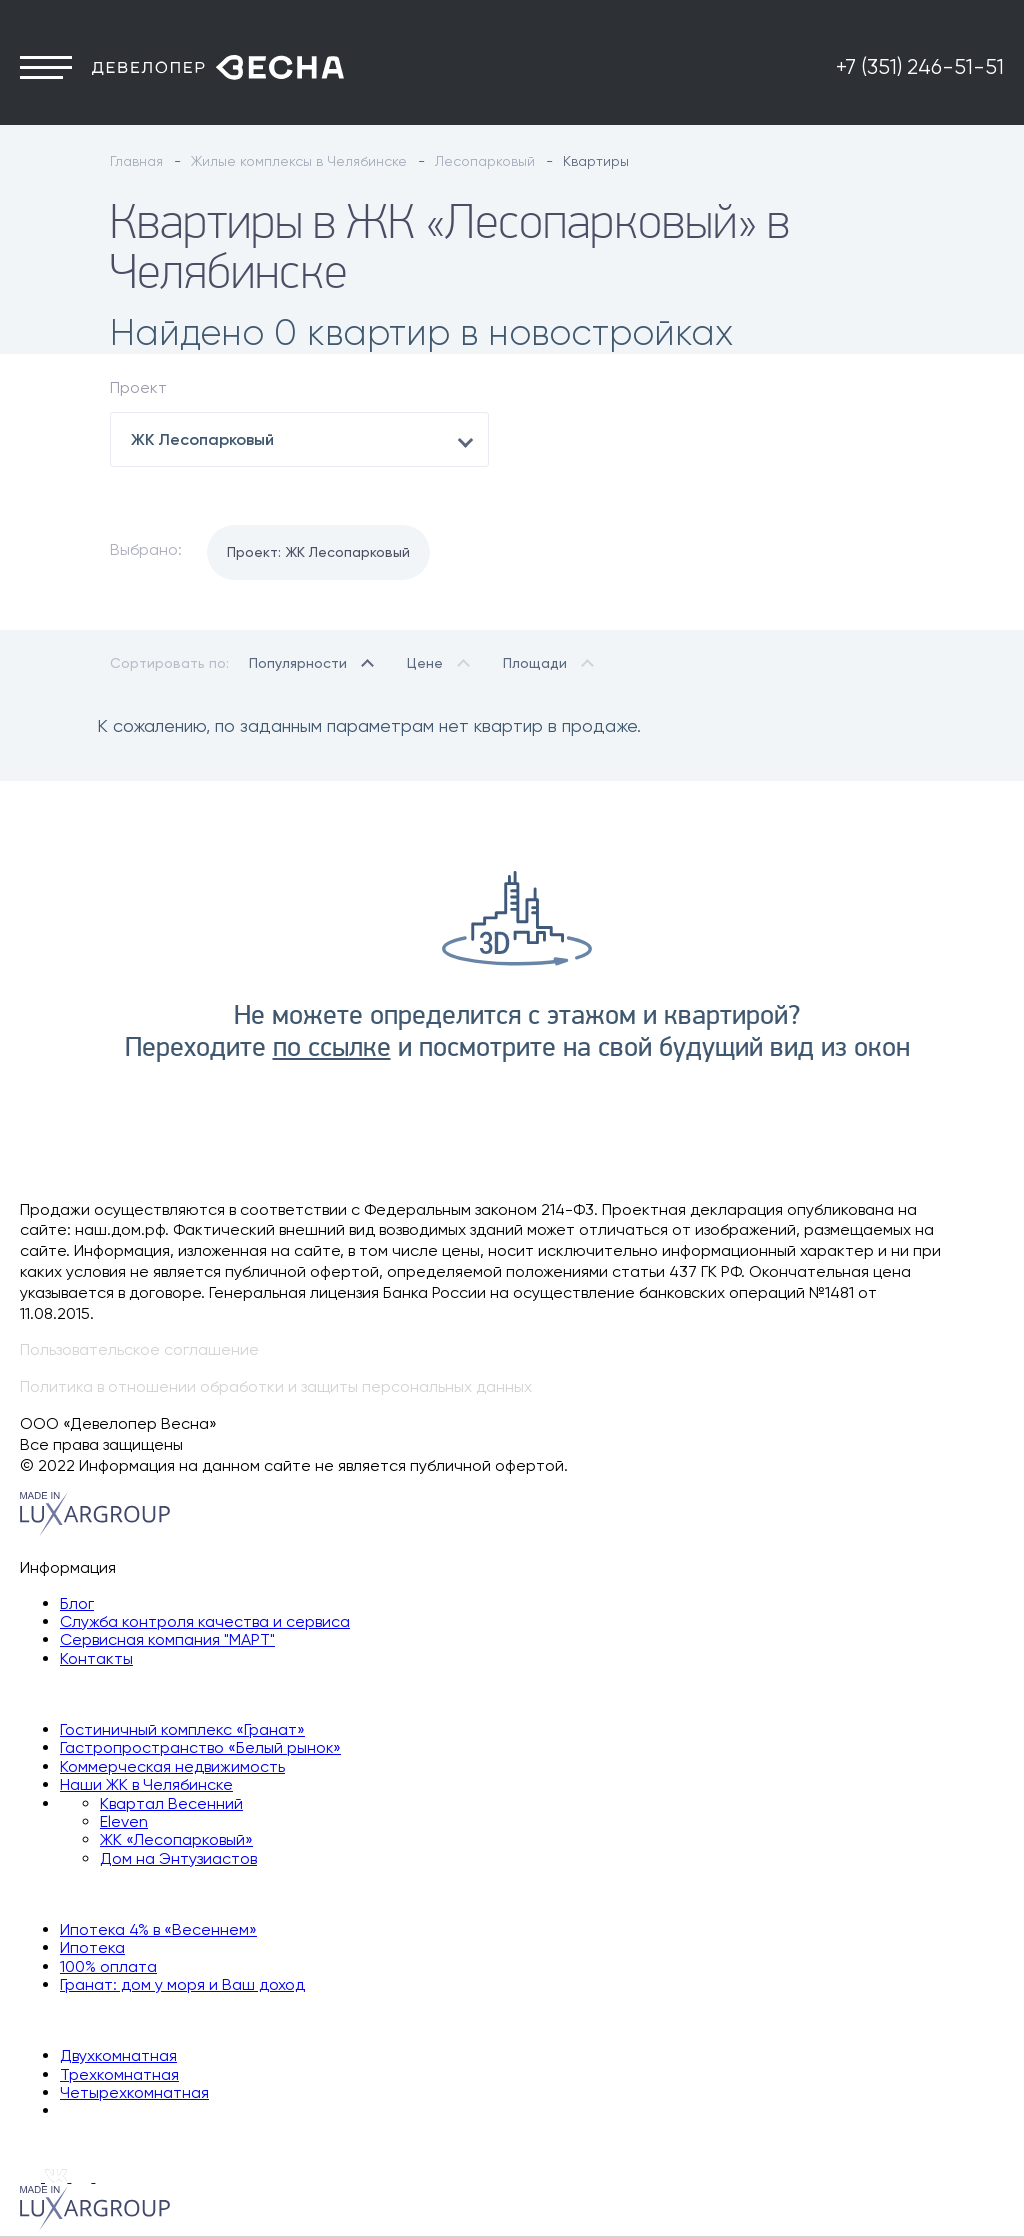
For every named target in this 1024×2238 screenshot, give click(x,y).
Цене (425, 663)
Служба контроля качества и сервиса (205, 1621)
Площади (535, 663)
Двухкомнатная (118, 2055)
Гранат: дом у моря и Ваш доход (182, 1984)
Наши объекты (75, 1693)
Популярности (298, 663)
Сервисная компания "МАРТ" (167, 1639)
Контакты (96, 1658)
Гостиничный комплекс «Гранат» (182, 1729)
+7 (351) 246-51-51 (920, 67)
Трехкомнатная (119, 2074)
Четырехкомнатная (134, 2092)
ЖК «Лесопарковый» (176, 1839)
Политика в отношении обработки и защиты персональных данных (276, 1386)
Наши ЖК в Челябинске (146, 1784)
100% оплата (108, 1966)
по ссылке (332, 1049)
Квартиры (57, 2019)
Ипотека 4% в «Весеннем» (158, 1929)
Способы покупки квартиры (125, 1893)
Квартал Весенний (171, 1803)
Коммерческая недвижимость (172, 1766)
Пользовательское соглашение (139, 1349)
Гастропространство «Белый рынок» (200, 1747)
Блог (77, 1603)
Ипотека (92, 1947)
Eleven (124, 1821)
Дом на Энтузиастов (178, 1858)
